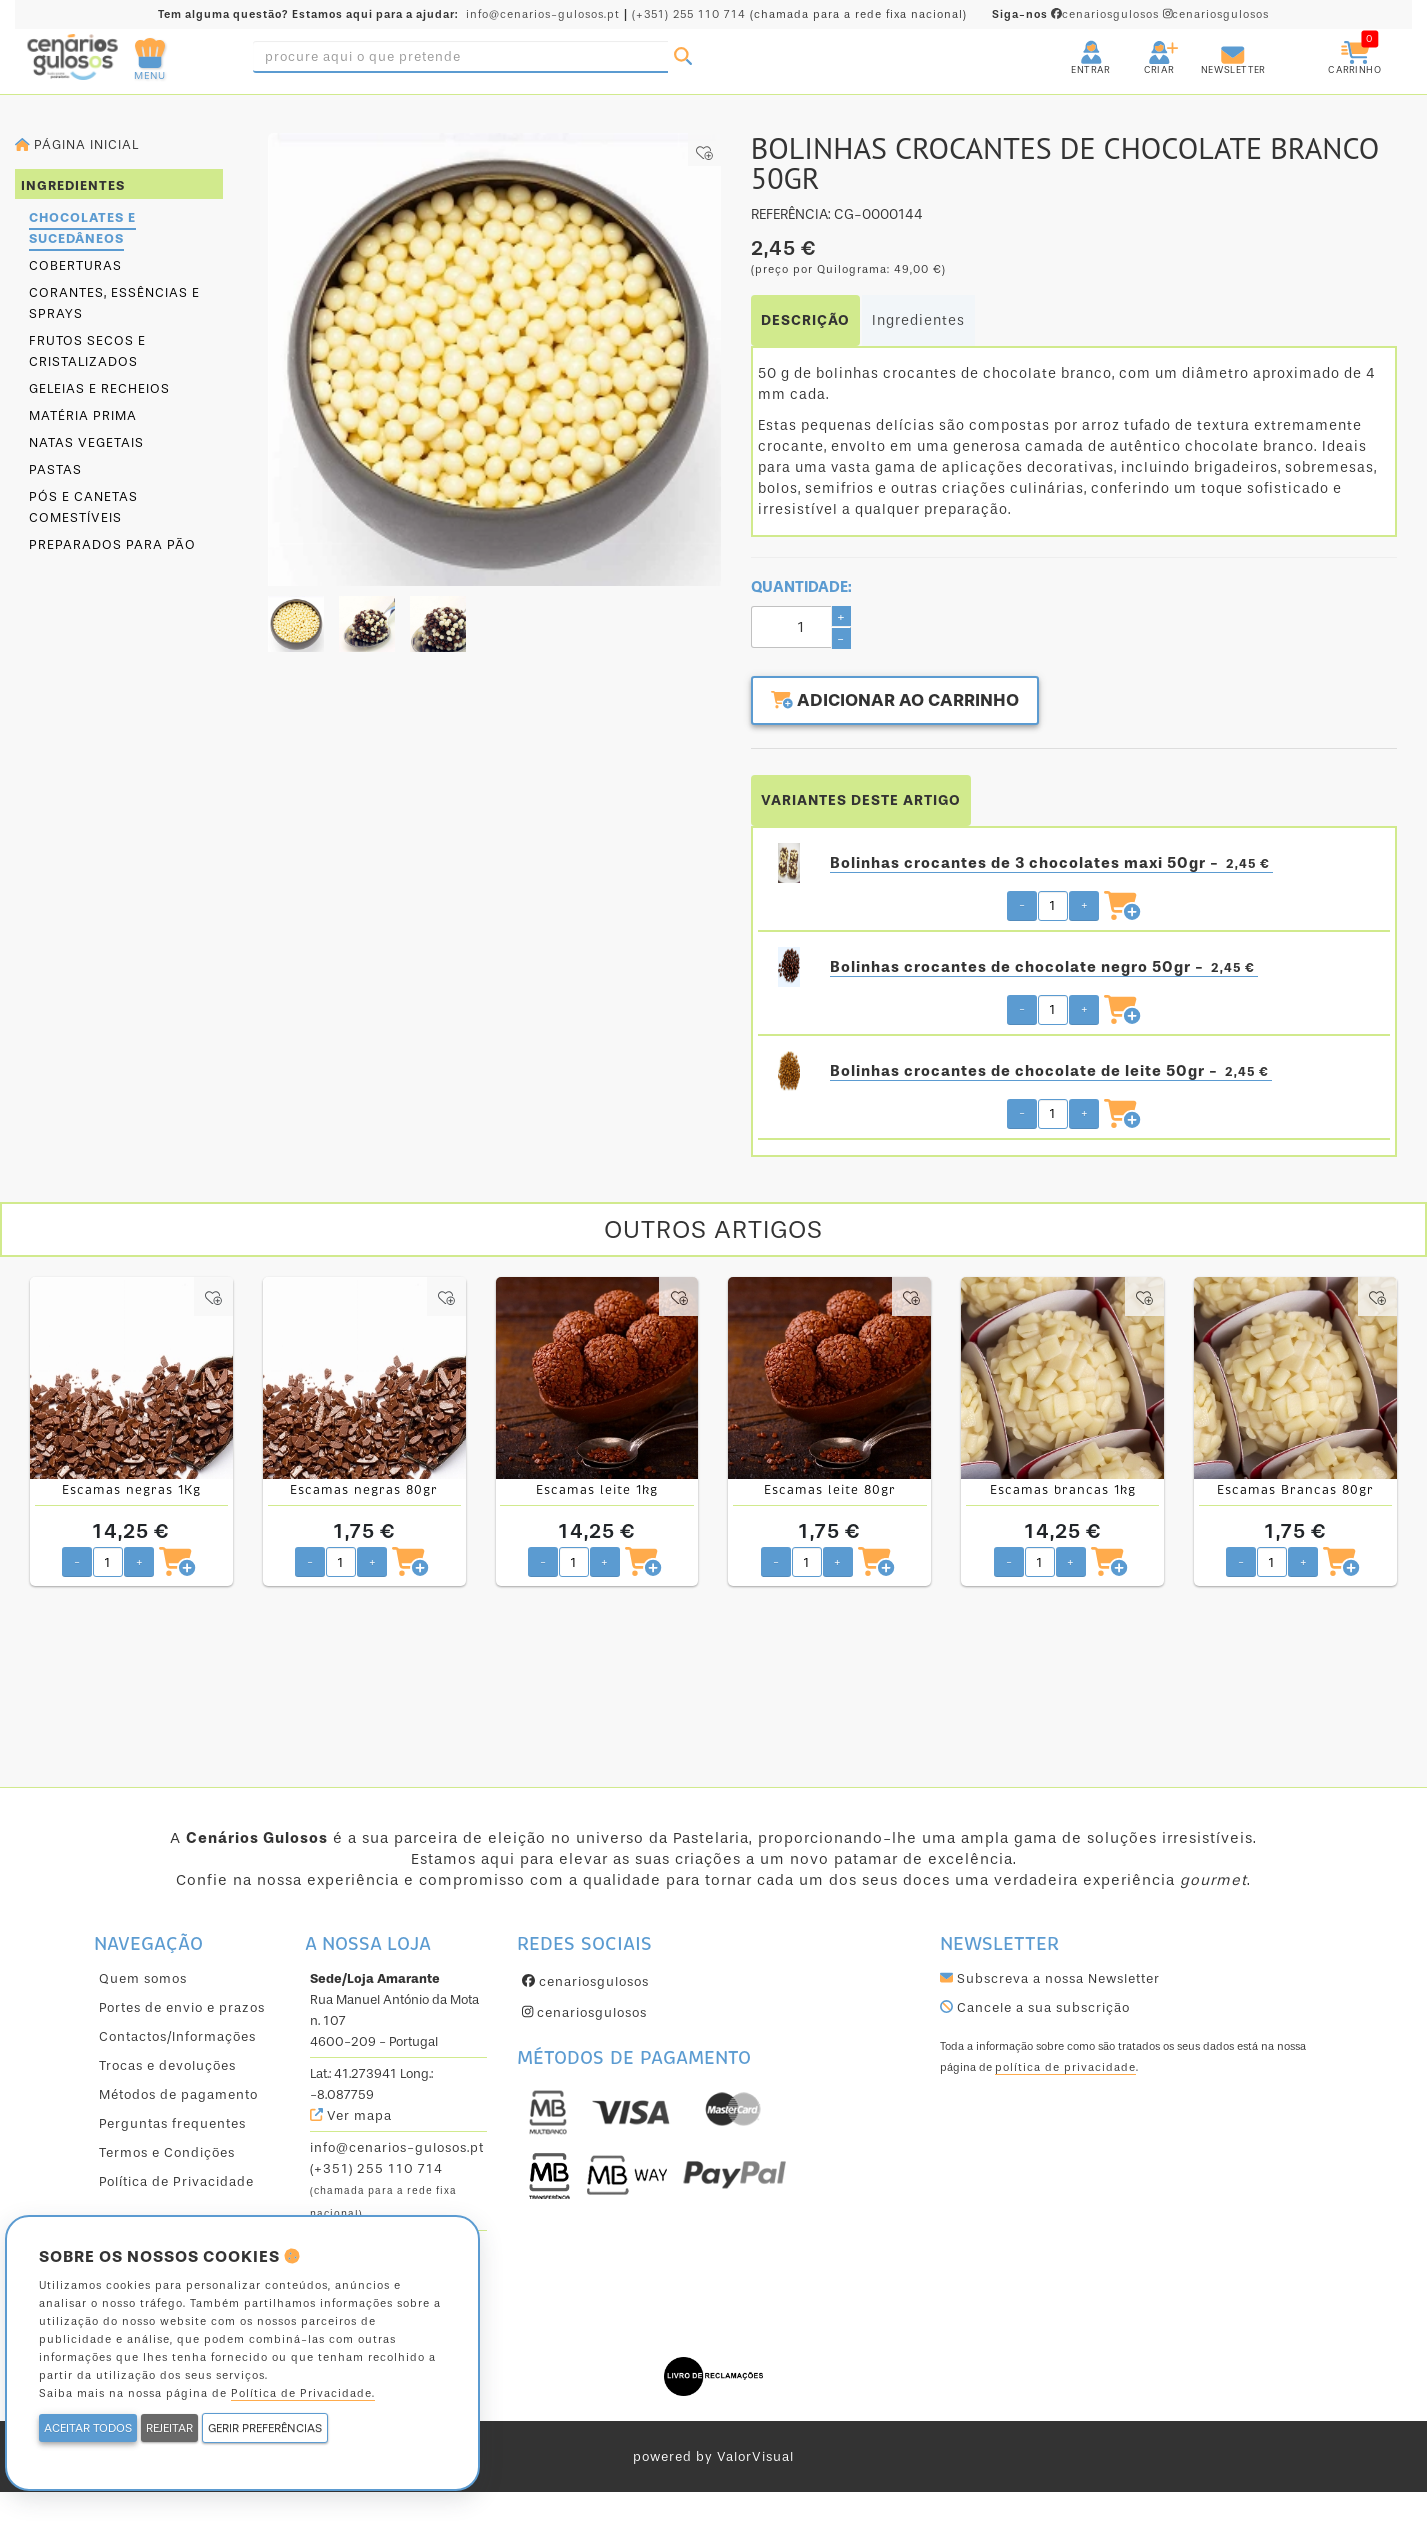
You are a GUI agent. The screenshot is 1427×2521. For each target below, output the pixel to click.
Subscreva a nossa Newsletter (1050, 1977)
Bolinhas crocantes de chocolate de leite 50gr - (1051, 1070)
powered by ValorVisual (713, 2455)
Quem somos (143, 1977)
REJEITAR (169, 2428)
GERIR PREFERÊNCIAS (265, 2428)
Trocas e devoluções (167, 2064)
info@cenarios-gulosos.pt (543, 14)
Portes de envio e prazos (182, 2006)
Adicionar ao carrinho (900, 702)
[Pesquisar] (683, 57)
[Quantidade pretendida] (1053, 905)
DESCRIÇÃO (805, 320)
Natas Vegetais (86, 442)
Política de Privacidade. (303, 2393)
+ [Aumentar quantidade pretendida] (1084, 904)
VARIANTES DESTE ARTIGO (861, 799)
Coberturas (75, 265)
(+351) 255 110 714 (689, 14)
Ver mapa (351, 2114)
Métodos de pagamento (178, 2093)
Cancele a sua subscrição (1035, 2006)
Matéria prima (83, 415)
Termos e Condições (167, 2151)
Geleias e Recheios (99, 388)
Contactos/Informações (177, 2035)
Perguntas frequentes (172, 2122)
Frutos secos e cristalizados (87, 351)
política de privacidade (1065, 2066)
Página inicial (77, 144)
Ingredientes (918, 320)
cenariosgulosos (1077, 14)
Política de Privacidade (176, 2180)
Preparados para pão (112, 544)
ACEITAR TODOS (88, 2428)
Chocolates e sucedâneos (82, 228)
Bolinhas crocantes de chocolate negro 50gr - (1044, 966)
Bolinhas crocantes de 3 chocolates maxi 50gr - (1051, 862)
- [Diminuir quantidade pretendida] (1022, 904)
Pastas (55, 469)
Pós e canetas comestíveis (83, 507)
